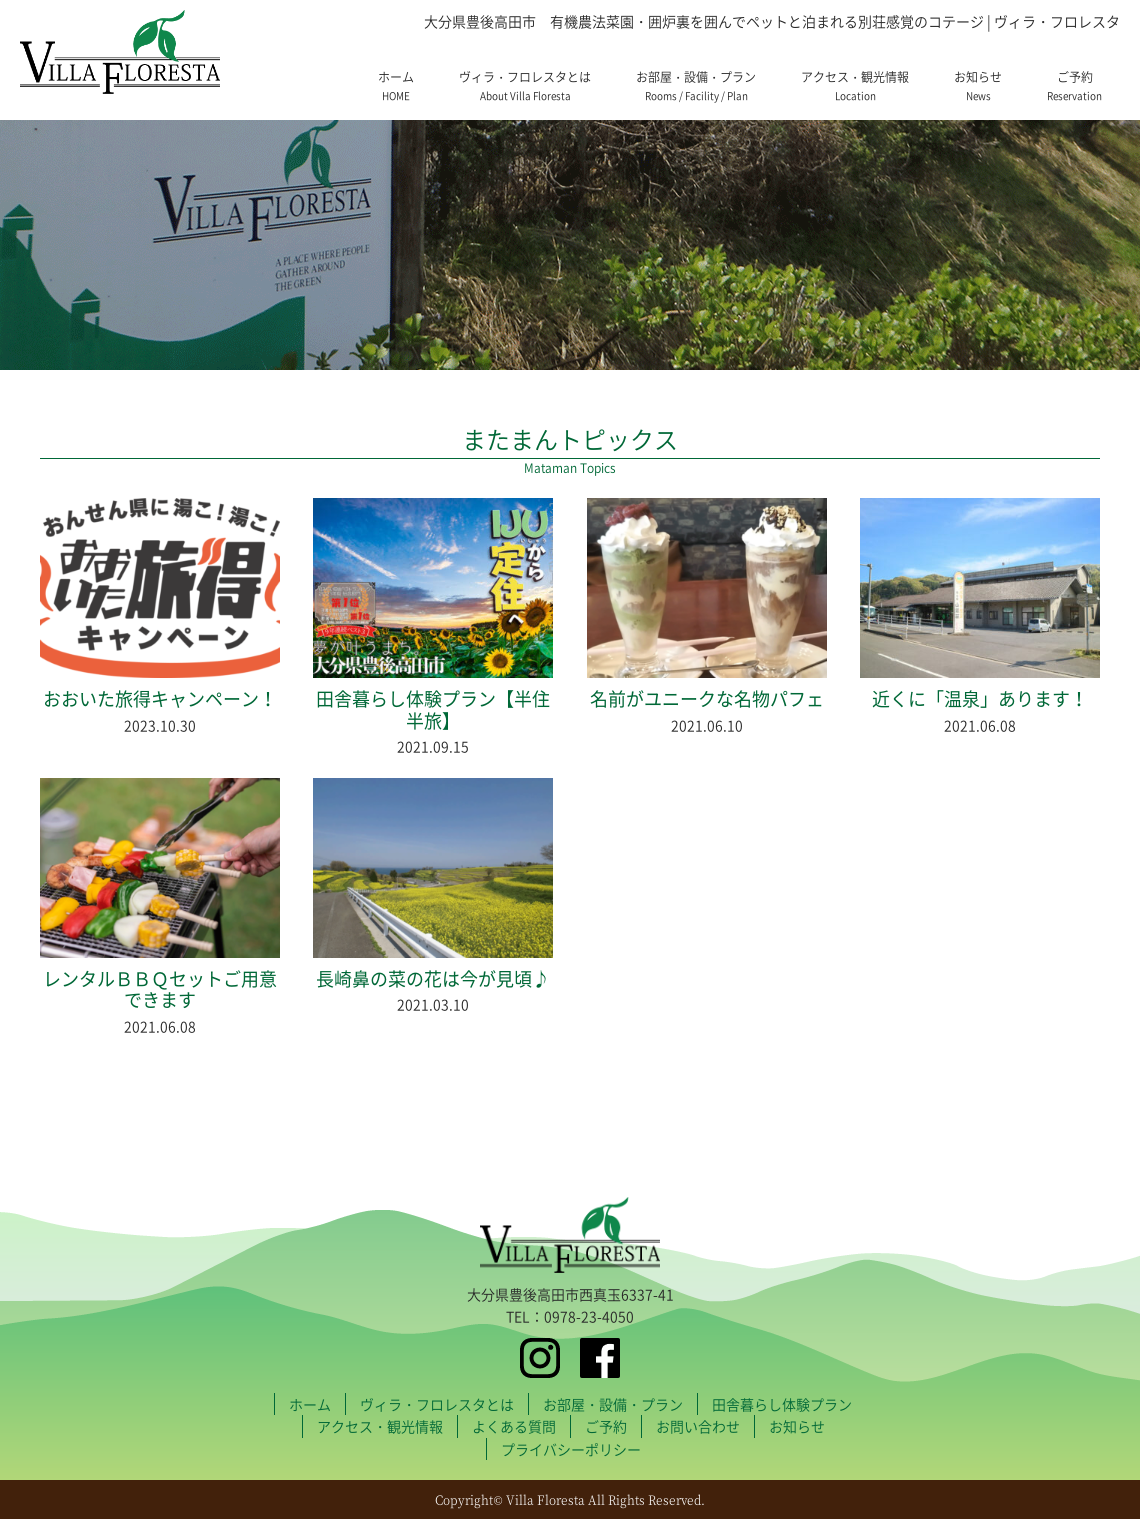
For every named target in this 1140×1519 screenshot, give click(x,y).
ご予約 (1074, 85)
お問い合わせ (698, 1426)
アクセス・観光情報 (855, 85)
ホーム (396, 85)
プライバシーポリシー (571, 1449)
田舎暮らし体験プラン (782, 1404)
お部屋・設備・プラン (696, 85)
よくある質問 (514, 1426)
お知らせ (978, 85)
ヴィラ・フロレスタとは (525, 85)
